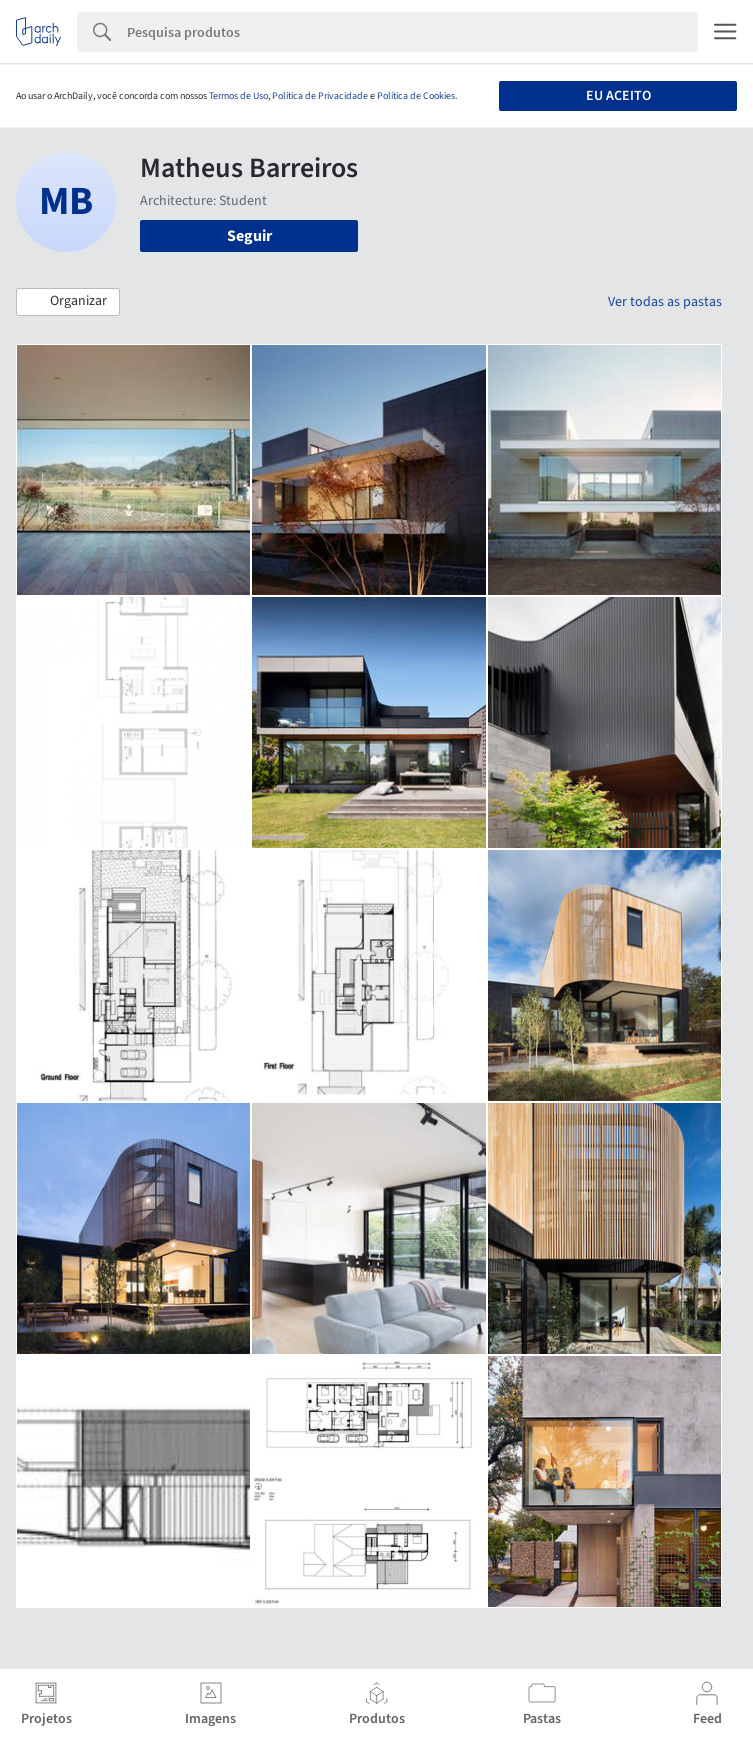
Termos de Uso (238, 96)
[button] (68, 302)
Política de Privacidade (320, 96)
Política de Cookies (416, 96)
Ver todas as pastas (665, 302)
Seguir (249, 236)
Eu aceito (618, 96)
